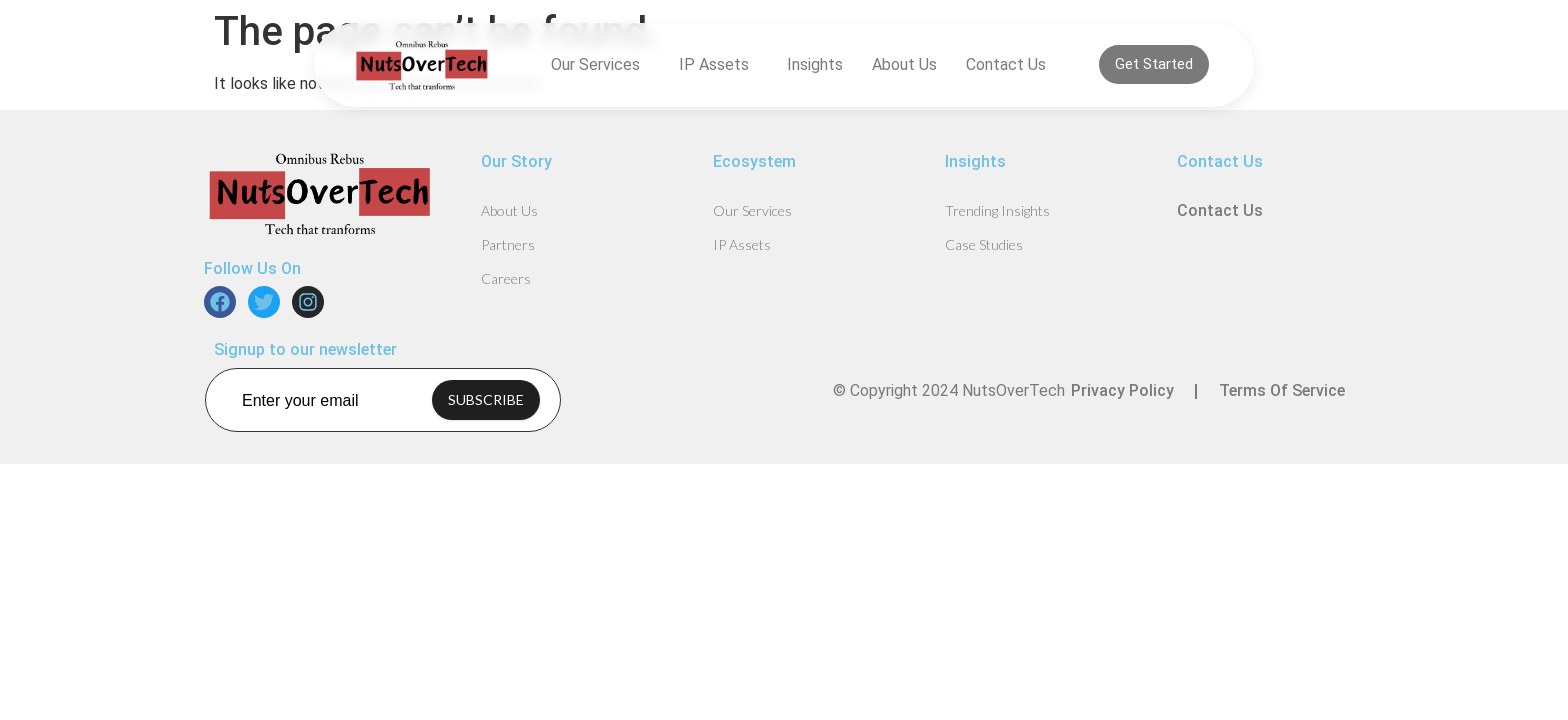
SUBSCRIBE (486, 399)
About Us (904, 64)
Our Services (600, 65)
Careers (506, 278)
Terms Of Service (1282, 390)
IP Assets (719, 65)
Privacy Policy (1122, 390)
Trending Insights (997, 210)
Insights (815, 64)
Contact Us (1006, 64)
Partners (508, 244)
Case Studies (984, 244)
